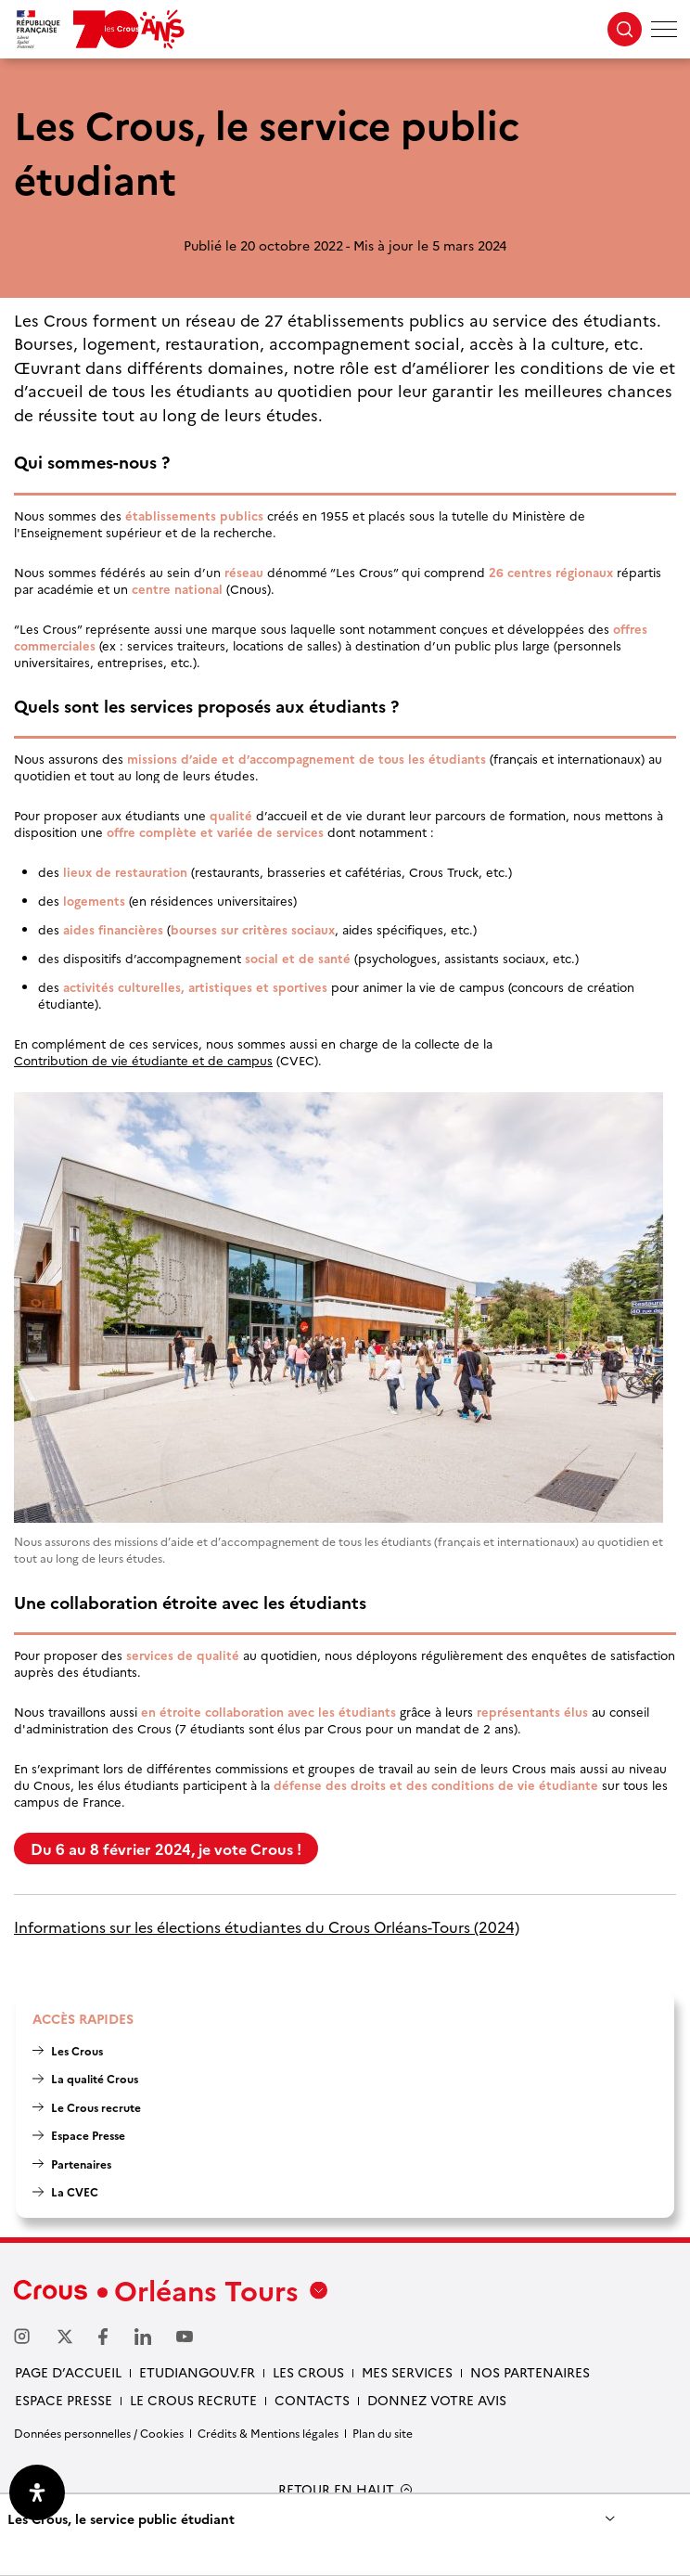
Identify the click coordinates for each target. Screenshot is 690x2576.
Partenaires (81, 2163)
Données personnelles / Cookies (99, 2433)
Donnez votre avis (436, 2399)
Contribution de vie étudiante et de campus (143, 1059)
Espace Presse (88, 2135)
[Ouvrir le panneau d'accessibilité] (37, 2492)
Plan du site (382, 2433)
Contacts (312, 2399)
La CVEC (74, 2191)
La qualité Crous (94, 2078)
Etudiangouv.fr (197, 2372)
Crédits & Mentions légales (268, 2433)
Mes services (407, 2372)
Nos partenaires (530, 2372)
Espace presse (63, 2399)
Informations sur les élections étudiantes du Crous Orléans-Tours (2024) (266, 1927)
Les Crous (77, 2050)
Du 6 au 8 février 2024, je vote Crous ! (166, 1848)
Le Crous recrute (96, 2107)
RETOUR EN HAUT (336, 2489)
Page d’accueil (68, 2372)
